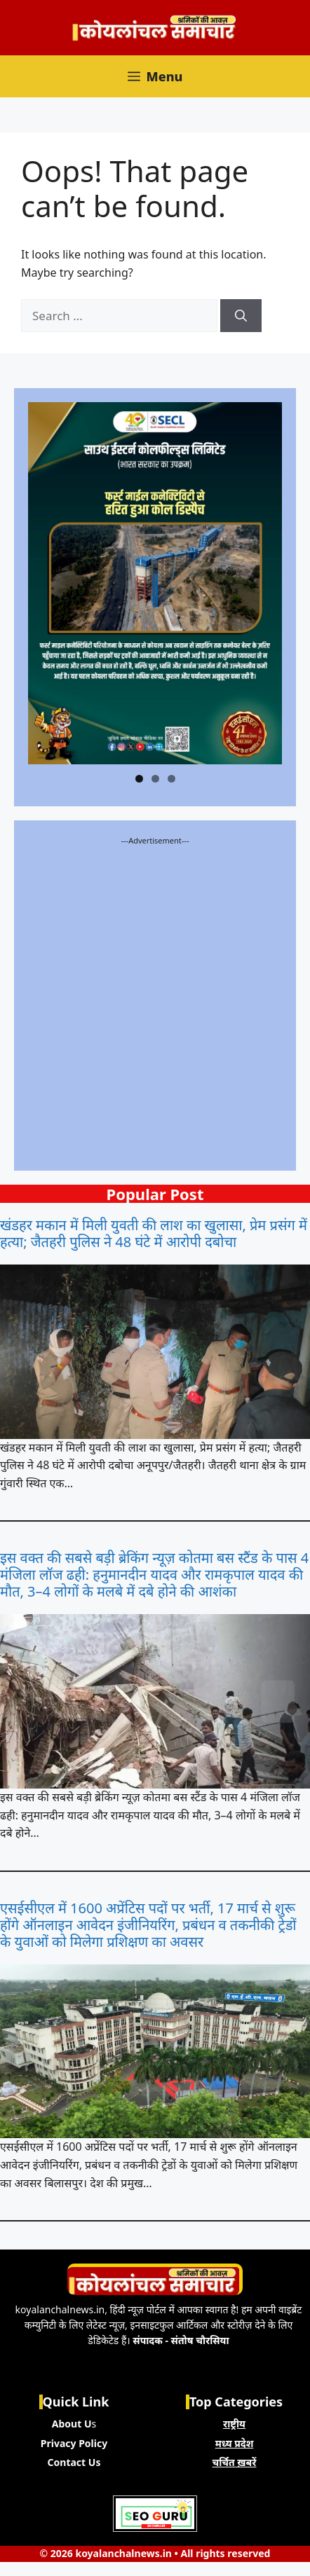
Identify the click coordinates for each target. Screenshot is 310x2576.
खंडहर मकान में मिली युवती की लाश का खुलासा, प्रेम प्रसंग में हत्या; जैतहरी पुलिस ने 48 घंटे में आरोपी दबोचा (153, 1234)
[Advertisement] (155, 1002)
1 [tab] (139, 779)
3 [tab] (171, 779)
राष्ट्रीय (234, 2423)
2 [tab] (155, 779)
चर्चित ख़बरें (235, 2462)
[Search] (241, 316)
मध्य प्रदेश (234, 2443)
